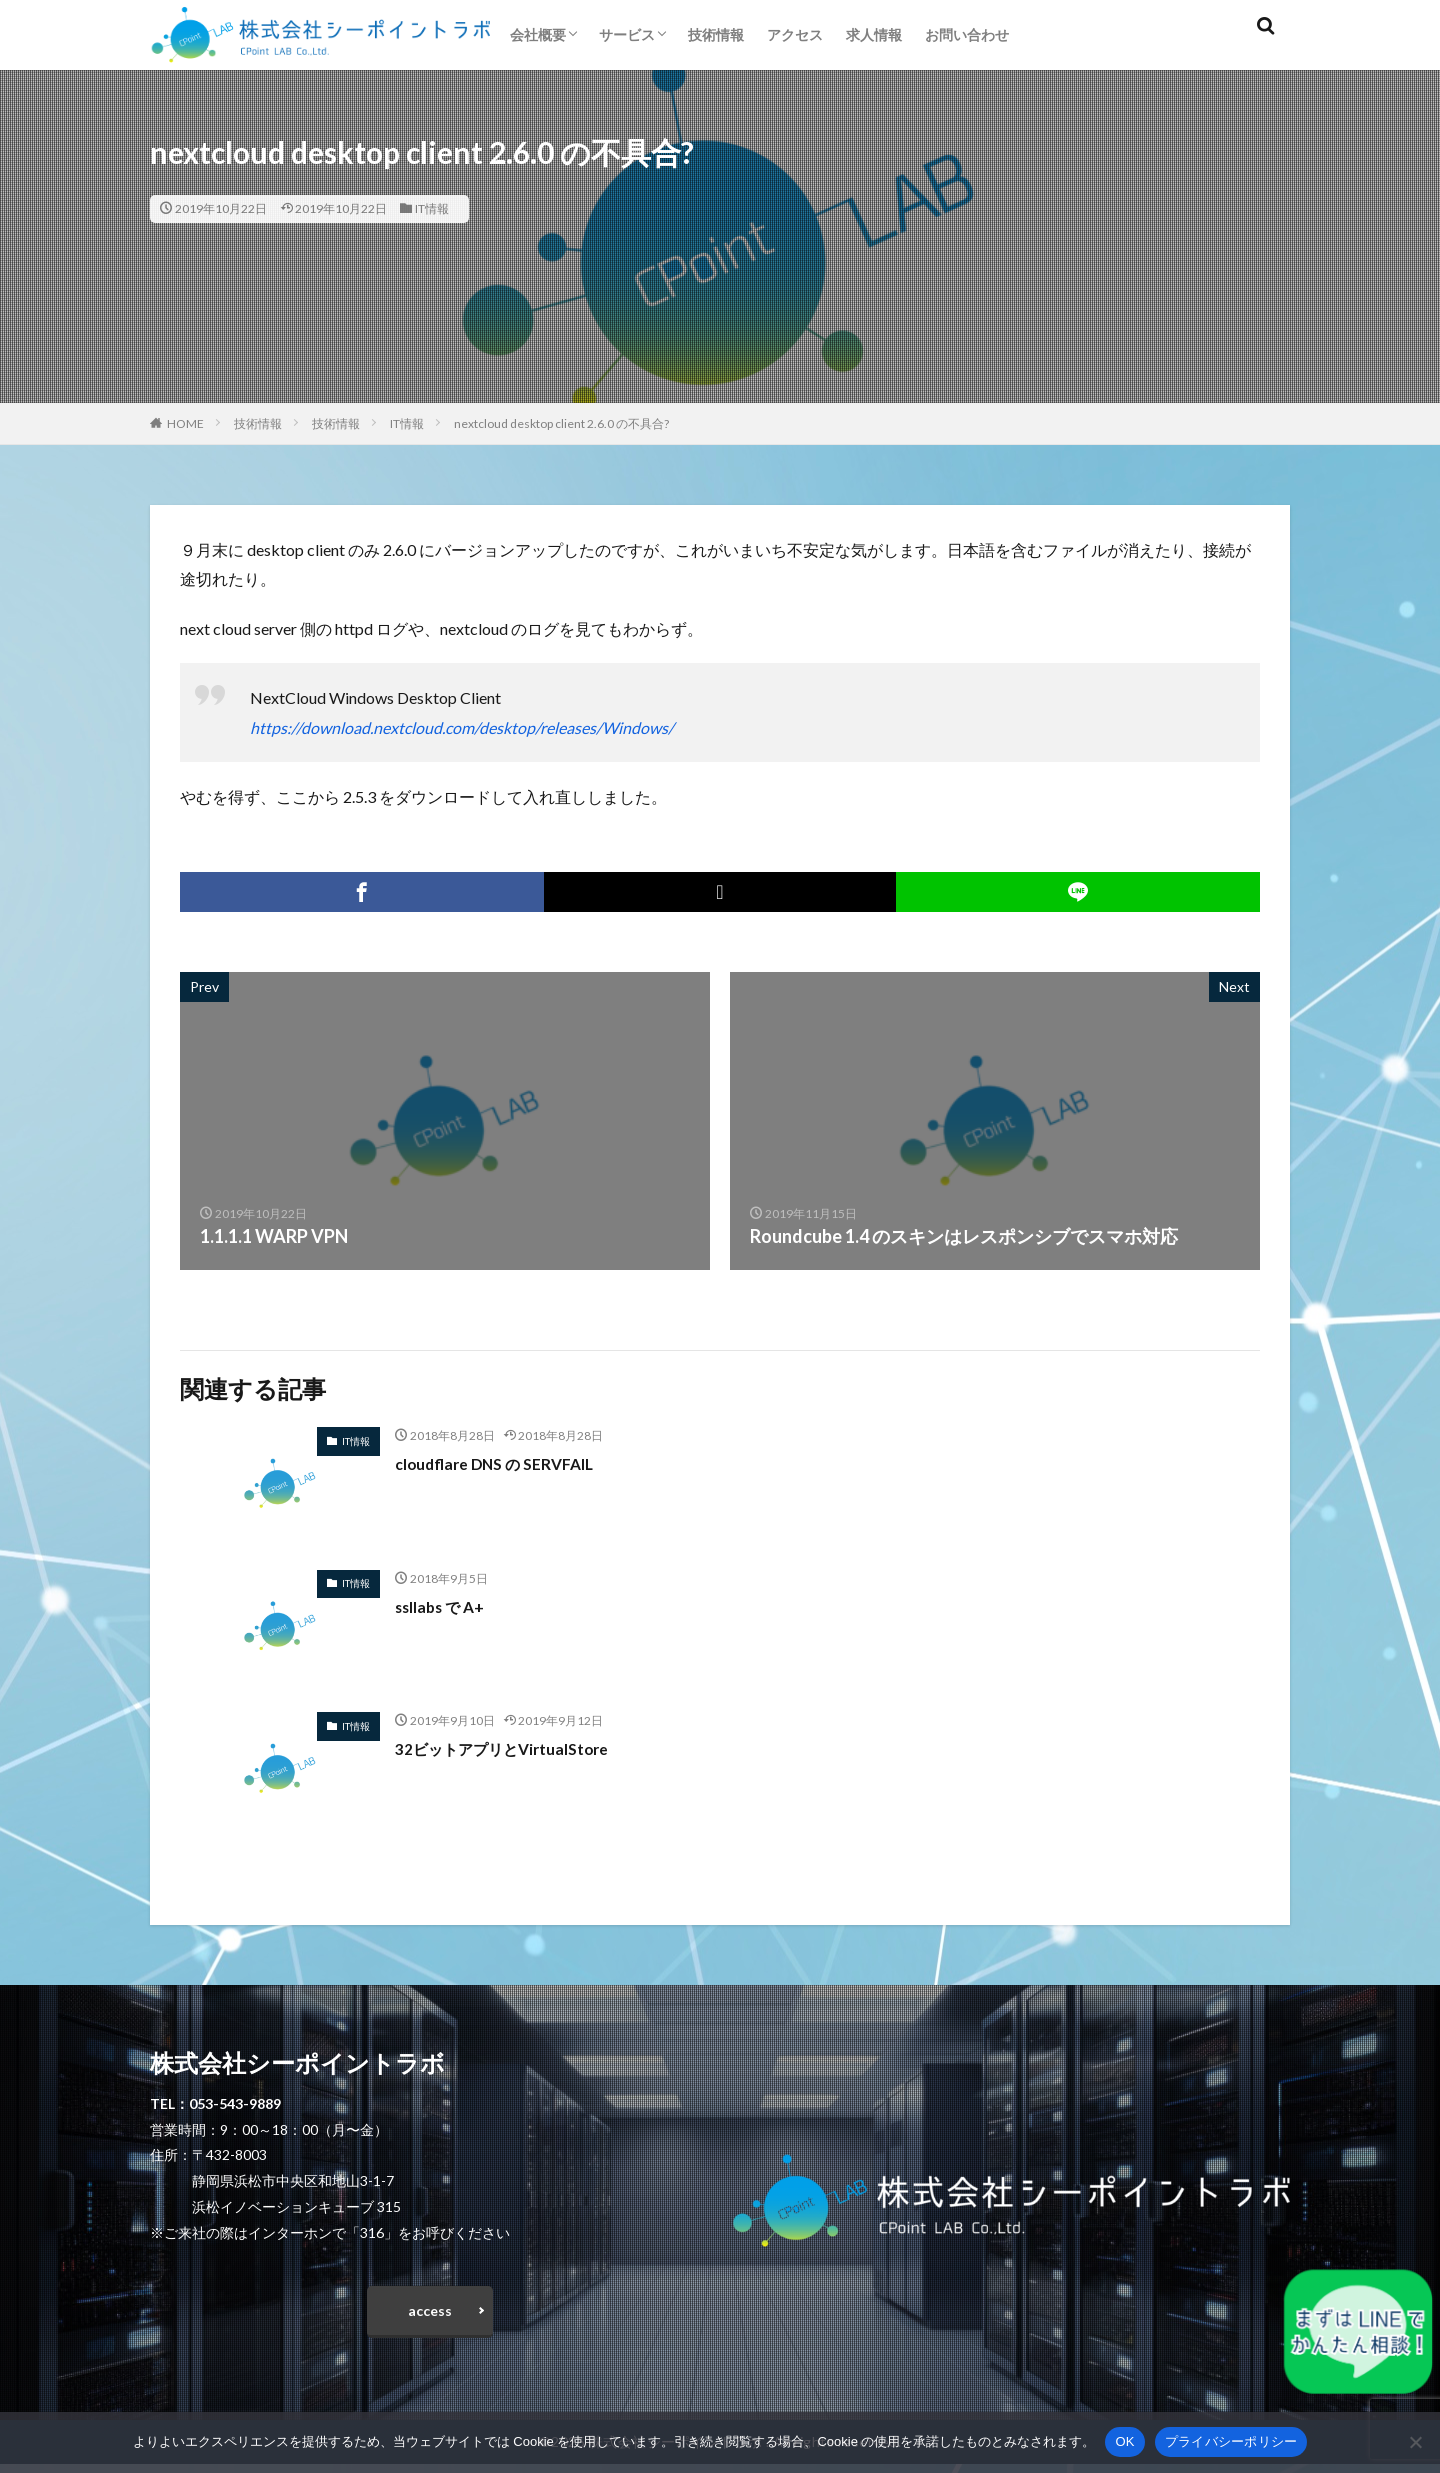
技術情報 (716, 34)
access (430, 2314)
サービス (627, 34)
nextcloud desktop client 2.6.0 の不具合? (561, 423)
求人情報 (874, 34)
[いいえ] (1415, 2442)
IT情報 (432, 208)
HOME (185, 423)
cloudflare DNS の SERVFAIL (509, 1463)
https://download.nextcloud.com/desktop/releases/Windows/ (462, 727)
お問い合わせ (967, 34)
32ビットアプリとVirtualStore (519, 1748)
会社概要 (538, 34)
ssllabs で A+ (447, 1606)
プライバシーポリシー (1231, 2441)
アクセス (795, 34)
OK (1124, 2441)
